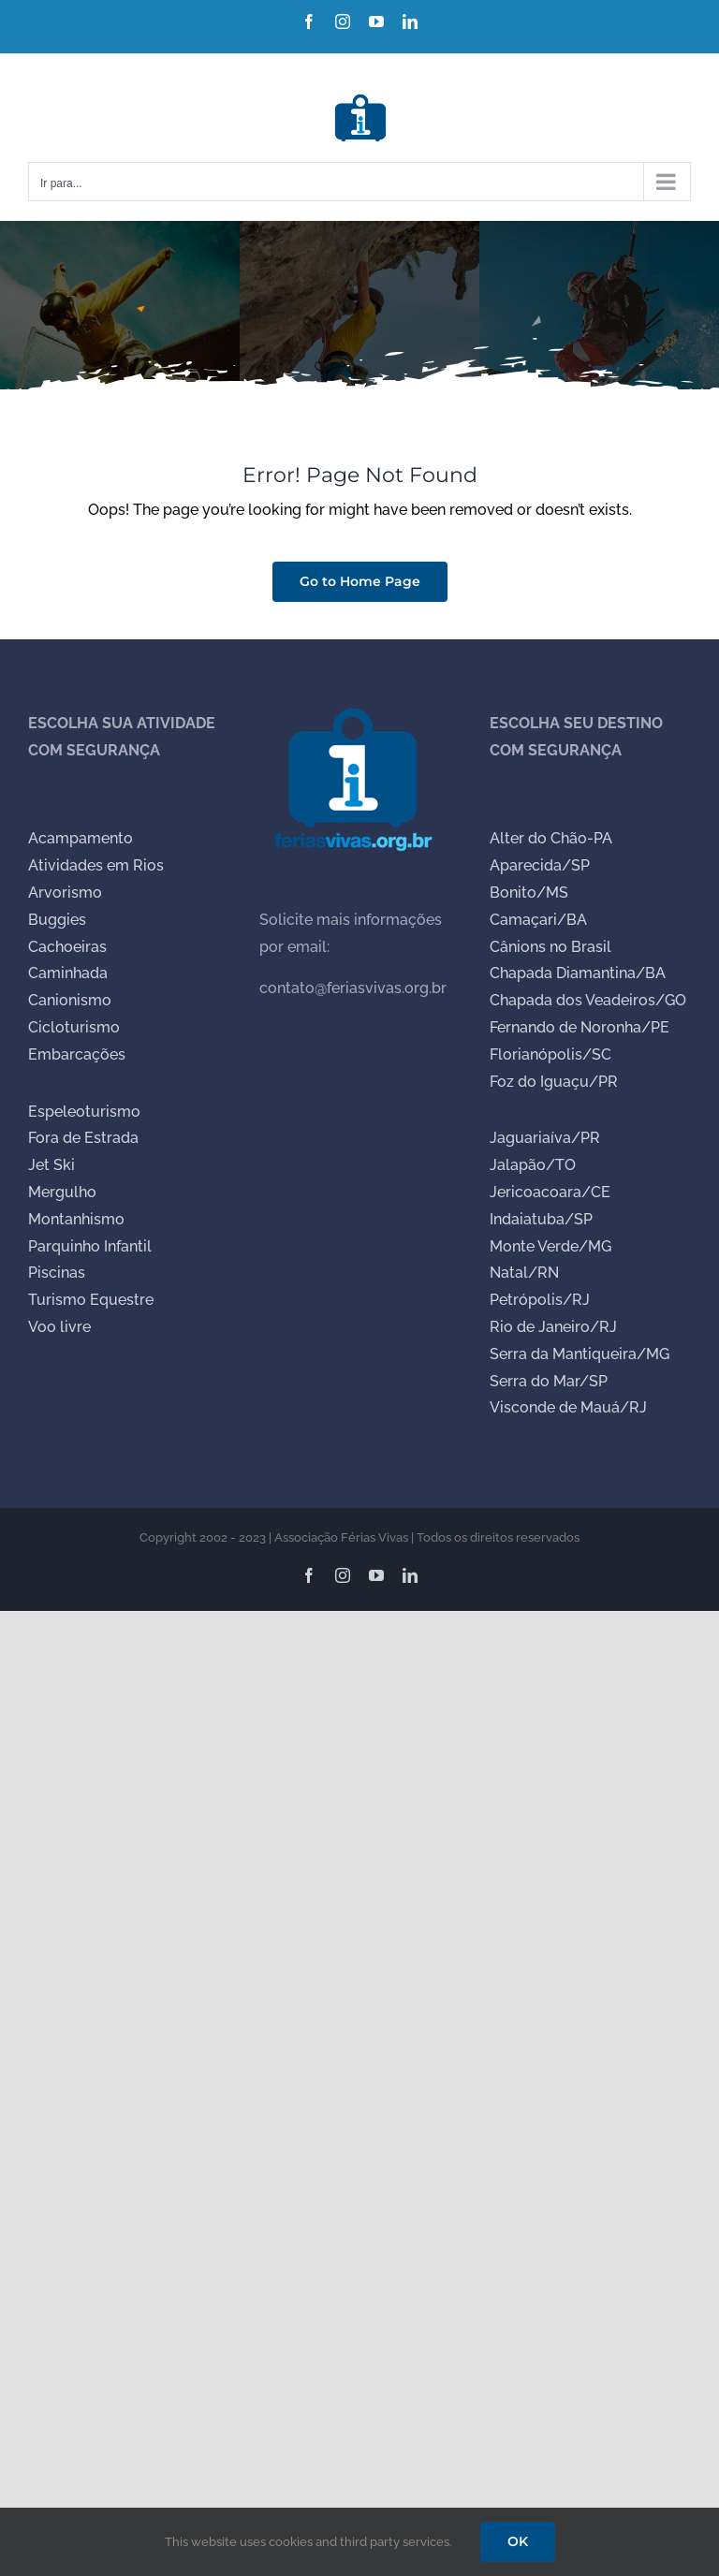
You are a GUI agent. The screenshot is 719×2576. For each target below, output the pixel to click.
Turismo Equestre (91, 1300)
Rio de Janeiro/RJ (553, 1327)
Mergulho (62, 1192)
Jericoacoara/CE (550, 1192)
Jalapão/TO (533, 1165)
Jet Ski (51, 1165)
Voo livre (59, 1327)
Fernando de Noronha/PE (579, 1027)
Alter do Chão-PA (551, 838)
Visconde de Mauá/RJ (568, 1407)
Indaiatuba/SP (541, 1219)
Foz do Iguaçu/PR (554, 1081)
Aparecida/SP (540, 865)
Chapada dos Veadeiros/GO (588, 1000)
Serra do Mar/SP (549, 1381)
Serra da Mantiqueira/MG (579, 1354)
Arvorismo (65, 892)
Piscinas (56, 1272)
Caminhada (68, 973)
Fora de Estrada (83, 1138)
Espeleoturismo (84, 1111)
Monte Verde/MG (550, 1246)
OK (517, 2541)
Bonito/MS (529, 892)
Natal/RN (524, 1272)
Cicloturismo (74, 1027)
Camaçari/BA (538, 920)
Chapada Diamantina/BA (578, 973)
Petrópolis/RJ (540, 1300)
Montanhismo (76, 1219)
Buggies (57, 920)
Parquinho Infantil (90, 1246)
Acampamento (80, 838)
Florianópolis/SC (550, 1054)
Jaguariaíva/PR (545, 1138)
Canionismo (69, 1000)
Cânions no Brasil (550, 947)
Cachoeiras (67, 947)
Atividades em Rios (96, 865)
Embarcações (76, 1054)
